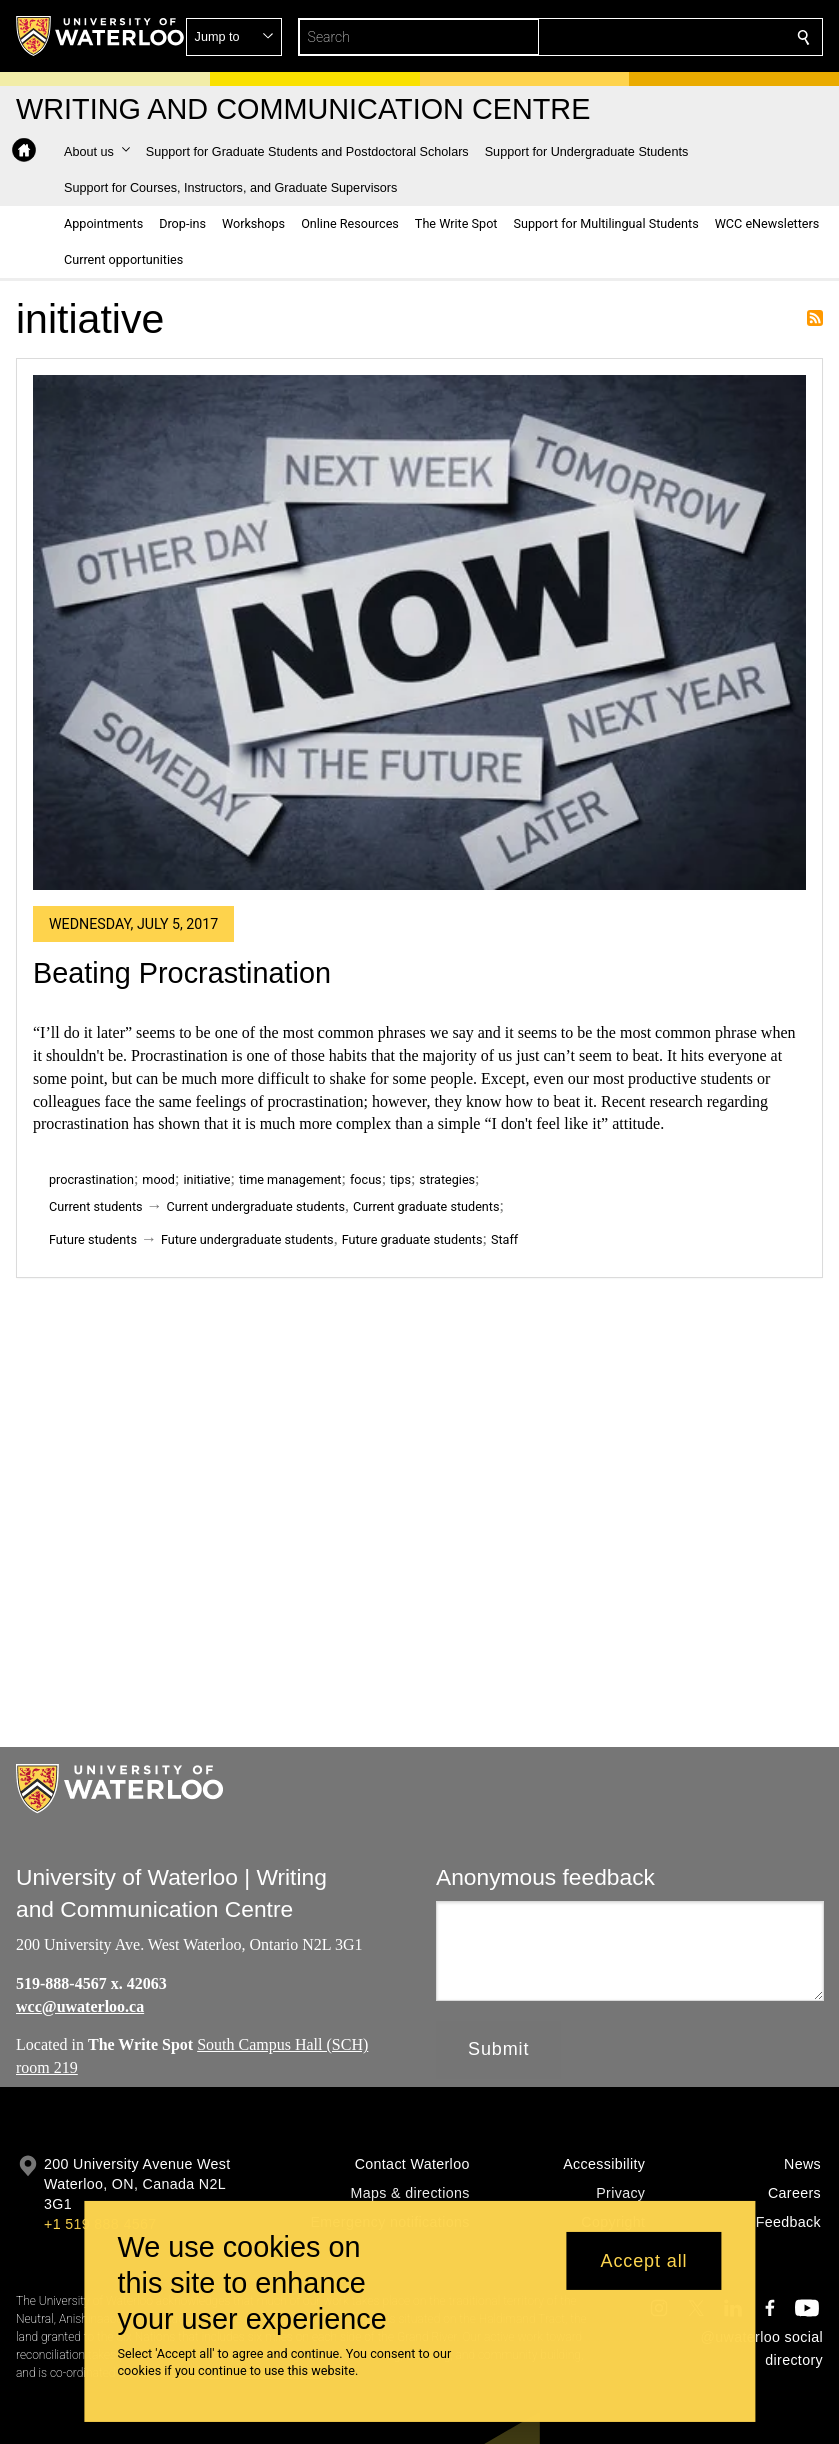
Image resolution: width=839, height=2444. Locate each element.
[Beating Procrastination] (419, 632)
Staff (504, 1239)
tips (400, 1179)
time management (290, 1179)
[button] (659, 37)
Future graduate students (412, 1239)
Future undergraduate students (247, 1239)
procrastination (91, 1179)
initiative (206, 1179)
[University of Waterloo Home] (101, 36)
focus (366, 1179)
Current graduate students (426, 1206)
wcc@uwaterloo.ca (80, 2005)
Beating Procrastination (182, 973)
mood (158, 1179)
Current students (96, 1206)
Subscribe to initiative (815, 318)
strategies (447, 1179)
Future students (93, 1239)
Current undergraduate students (256, 1206)
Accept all (643, 2261)
